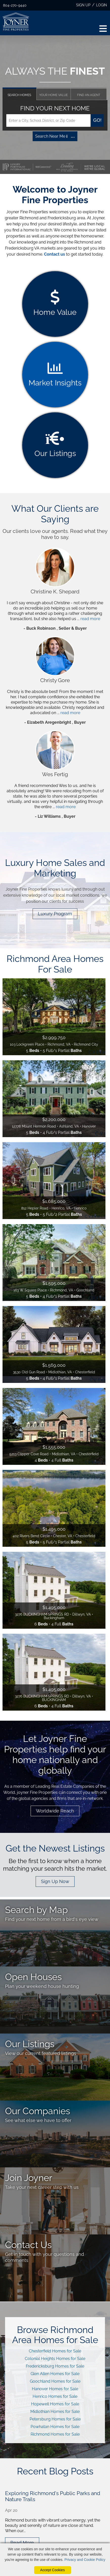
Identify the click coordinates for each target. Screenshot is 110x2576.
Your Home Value (53, 95)
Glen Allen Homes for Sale (55, 2306)
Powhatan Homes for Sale (55, 2359)
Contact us (54, 254)
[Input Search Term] (48, 120)
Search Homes (19, 95)
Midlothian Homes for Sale (55, 2344)
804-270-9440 (15, 5)
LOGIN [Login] (101, 5)
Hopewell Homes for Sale (55, 2337)
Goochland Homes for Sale (55, 2314)
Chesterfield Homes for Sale (55, 2284)
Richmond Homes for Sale (55, 2367)
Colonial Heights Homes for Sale (55, 2291)
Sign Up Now (55, 1881)
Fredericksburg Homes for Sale (55, 2299)
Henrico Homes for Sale (55, 2329)
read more (90, 618)
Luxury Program (55, 913)
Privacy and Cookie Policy (84, 2560)
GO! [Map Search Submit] (97, 120)
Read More (22, 2475)
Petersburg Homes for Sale (55, 2352)
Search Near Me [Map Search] (55, 136)
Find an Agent (88, 95)
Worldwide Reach (55, 1810)
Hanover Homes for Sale (55, 2321)
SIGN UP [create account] (83, 5)
